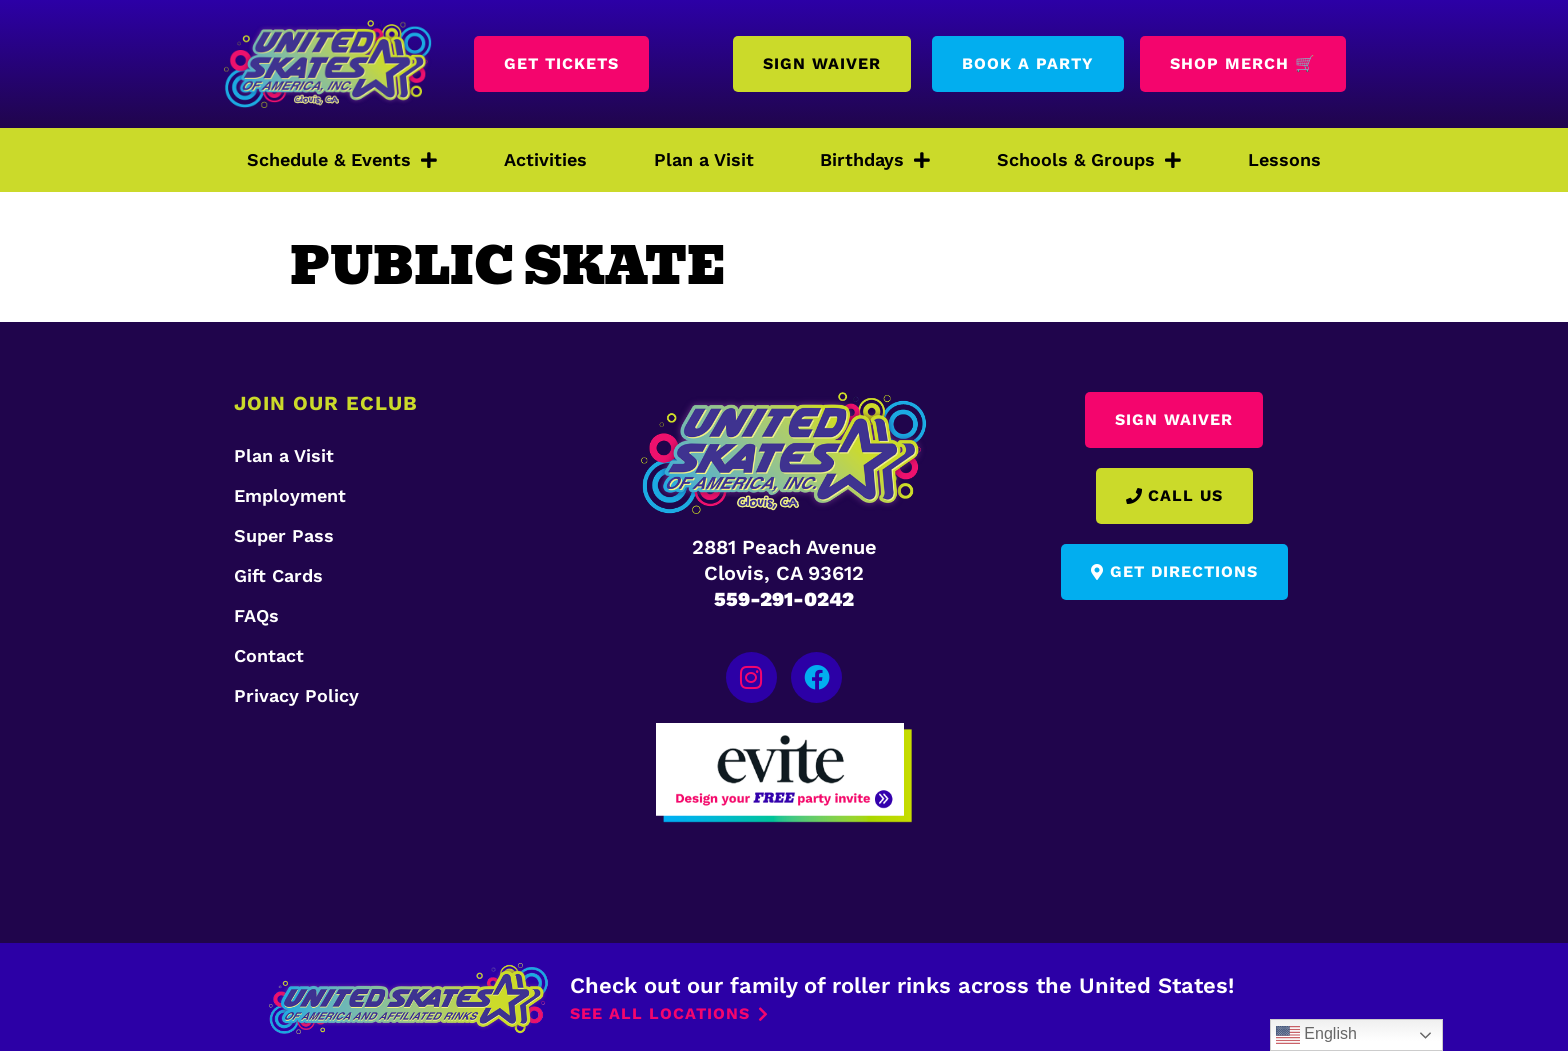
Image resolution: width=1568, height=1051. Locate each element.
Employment (290, 495)
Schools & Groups (1089, 160)
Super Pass (284, 535)
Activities (545, 159)
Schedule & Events (342, 160)
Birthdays (875, 160)
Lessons (1284, 159)
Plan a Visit (704, 159)
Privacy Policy (296, 695)
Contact (269, 655)
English (1316, 1035)
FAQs (256, 615)
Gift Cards (278, 575)
